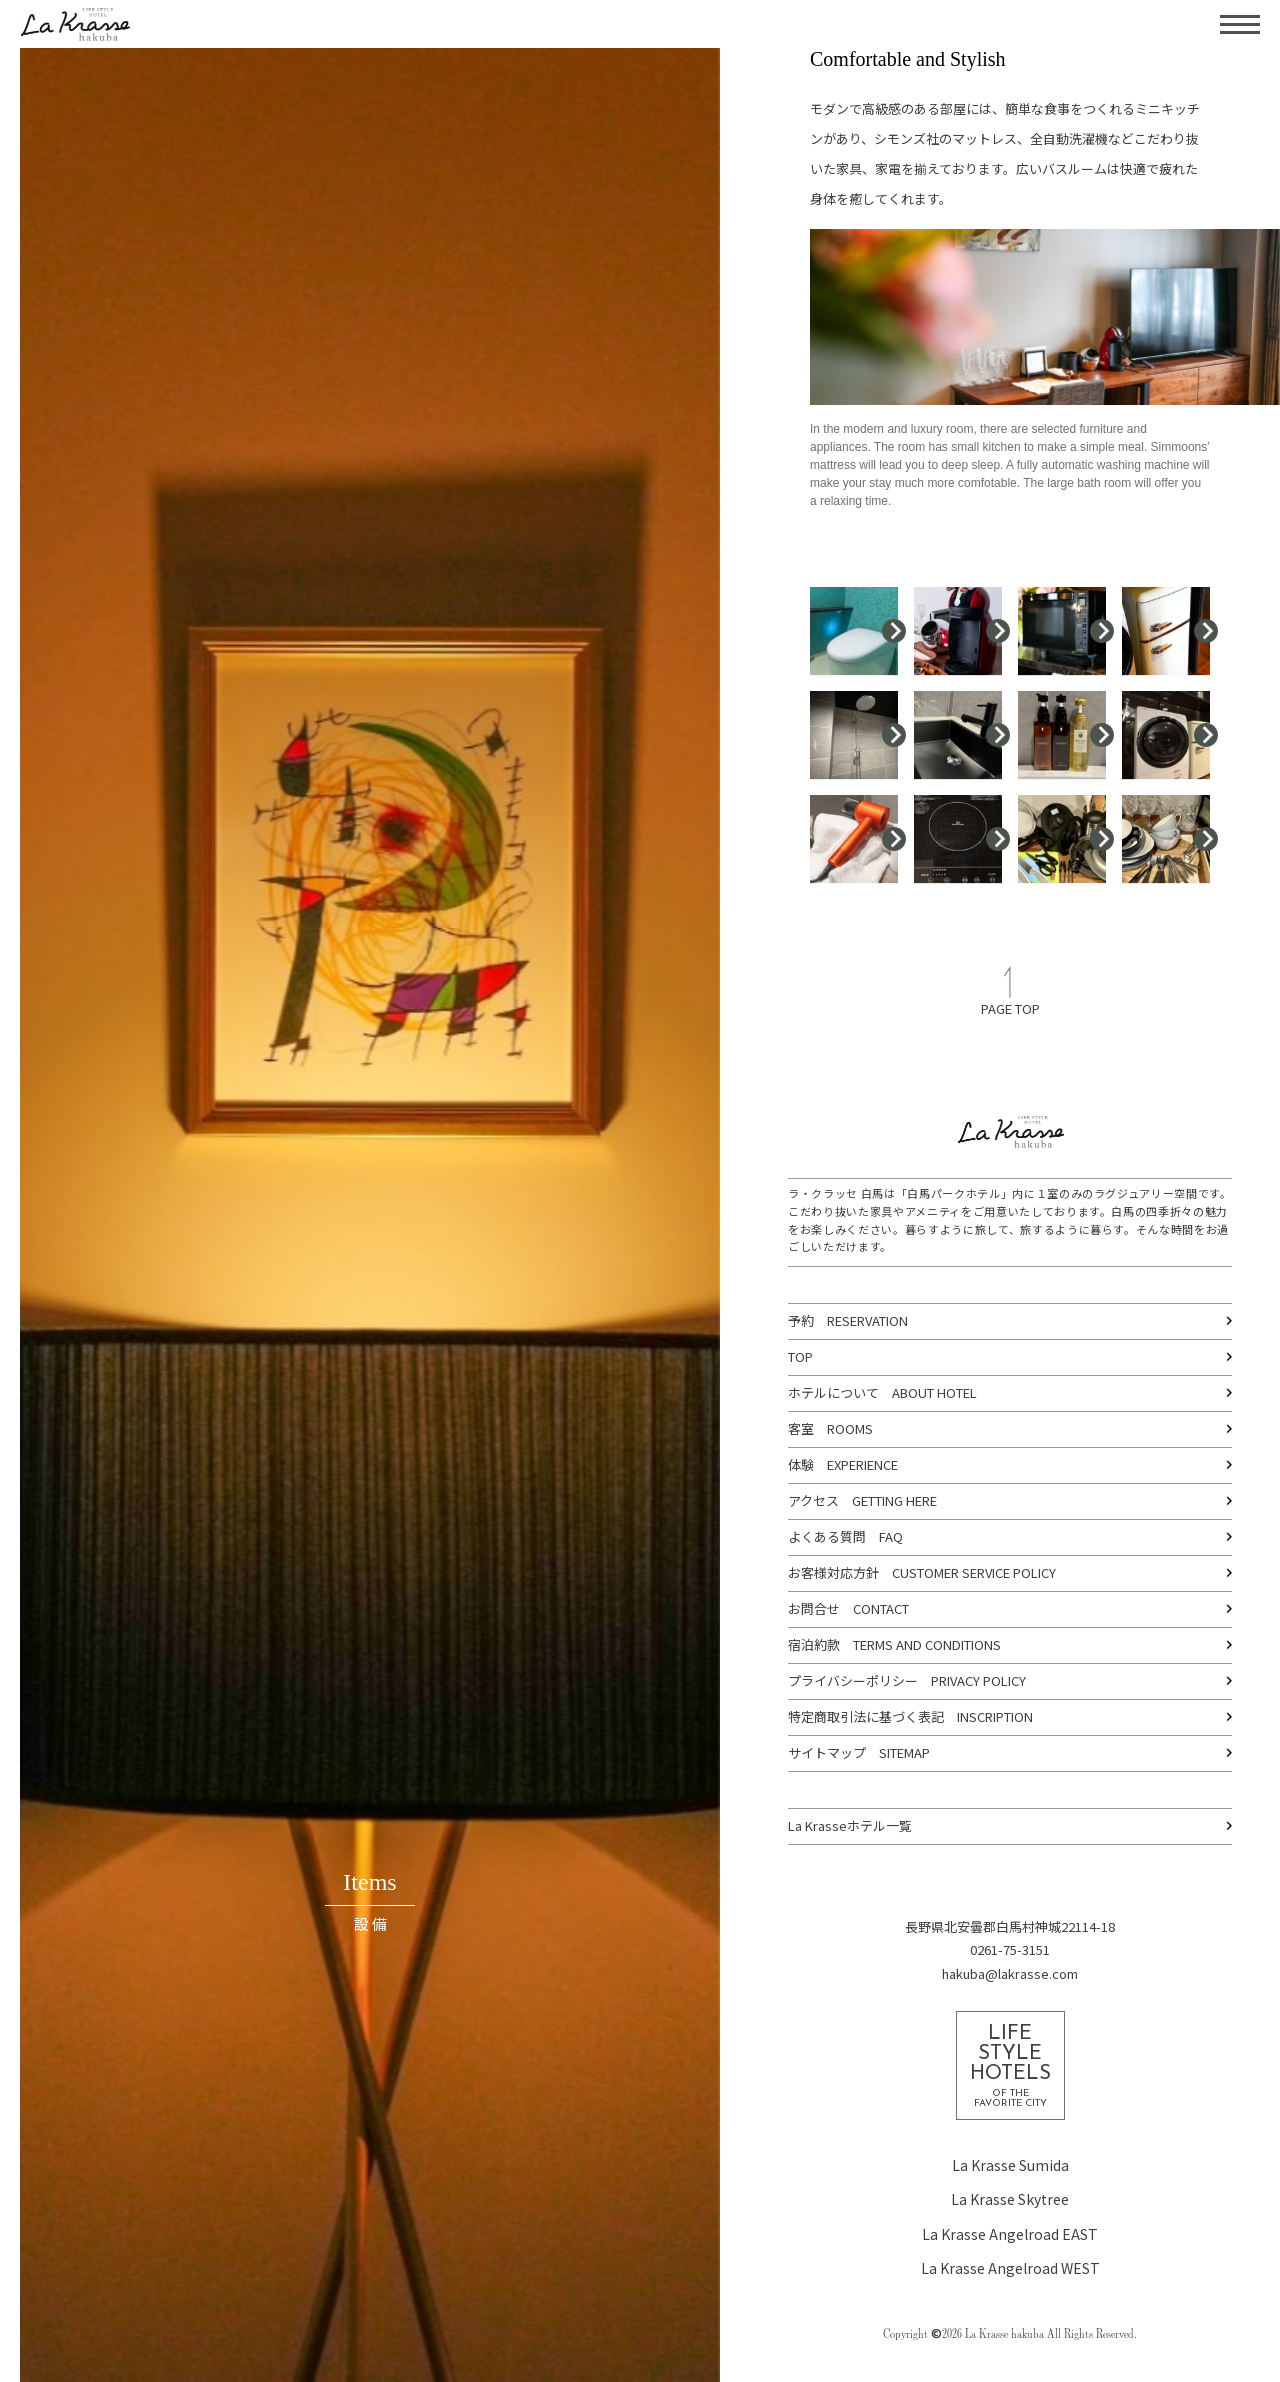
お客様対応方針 (833, 1572)
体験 (801, 1464)
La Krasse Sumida (1010, 2165)
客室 (801, 1428)
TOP (800, 1356)
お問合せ (814, 1608)
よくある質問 (827, 1536)
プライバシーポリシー (853, 1680)
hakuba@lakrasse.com (1010, 1973)
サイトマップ (827, 1752)
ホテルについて (833, 1392)
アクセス (813, 1500)
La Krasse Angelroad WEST (1010, 2268)
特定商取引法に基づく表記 (866, 1716)
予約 (801, 1320)
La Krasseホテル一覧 (850, 1825)
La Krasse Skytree (1010, 2199)
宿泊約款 (814, 1644)
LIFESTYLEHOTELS (1010, 2066)
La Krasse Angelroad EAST (1010, 2234)
